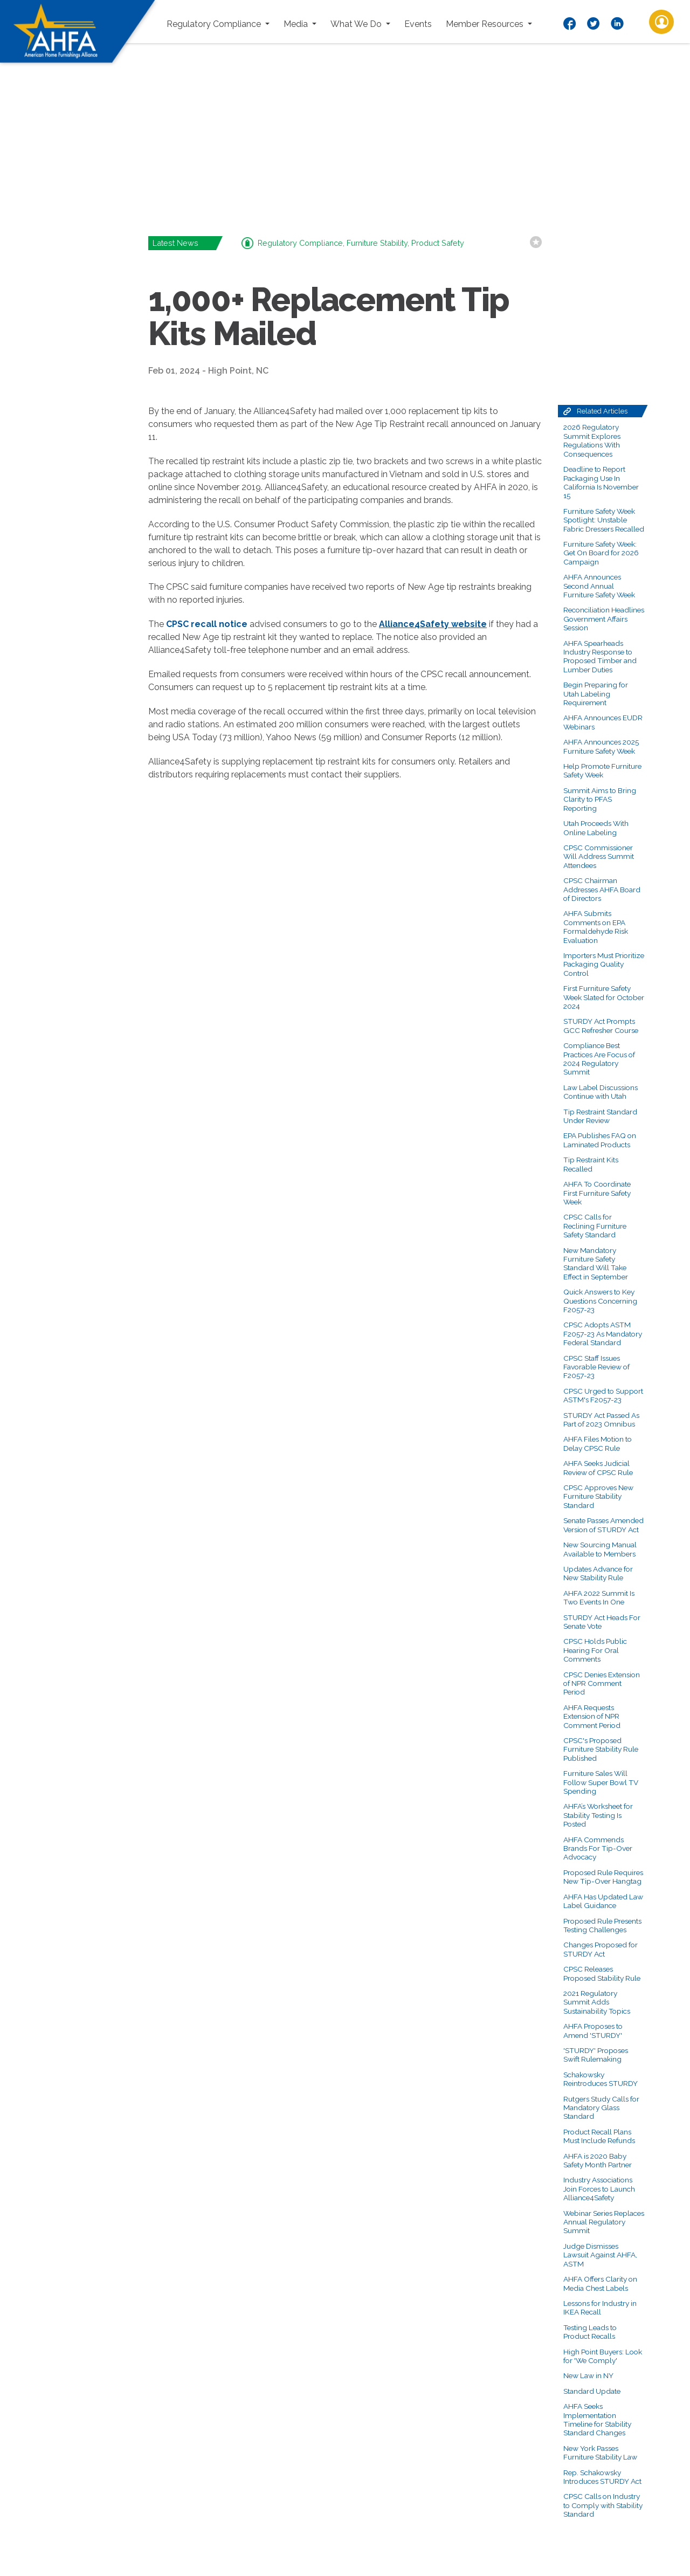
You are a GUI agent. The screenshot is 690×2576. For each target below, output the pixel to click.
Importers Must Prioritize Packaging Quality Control (603, 964)
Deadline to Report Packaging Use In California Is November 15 (601, 482)
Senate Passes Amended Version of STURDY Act (603, 1524)
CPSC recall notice (206, 624)
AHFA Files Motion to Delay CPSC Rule (597, 1443)
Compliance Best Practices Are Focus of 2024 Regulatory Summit (599, 1058)
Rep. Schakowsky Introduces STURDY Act (602, 2476)
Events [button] (418, 24)
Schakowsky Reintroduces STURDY (600, 2079)
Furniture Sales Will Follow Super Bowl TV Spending (600, 1782)
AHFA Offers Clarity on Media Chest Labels (600, 2283)
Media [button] (297, 24)
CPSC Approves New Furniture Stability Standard (598, 1496)
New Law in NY (588, 2375)
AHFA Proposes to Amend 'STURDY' (593, 2030)
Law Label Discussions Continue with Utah (600, 1091)
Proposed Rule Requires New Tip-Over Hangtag (603, 1876)
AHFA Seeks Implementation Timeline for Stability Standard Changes (597, 2419)
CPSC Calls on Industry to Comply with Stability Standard (603, 2505)
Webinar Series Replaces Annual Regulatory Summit (603, 2222)
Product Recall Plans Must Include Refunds (599, 2136)
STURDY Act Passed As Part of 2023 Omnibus (601, 1419)
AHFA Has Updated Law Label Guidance (603, 1901)
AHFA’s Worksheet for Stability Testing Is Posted (598, 1815)
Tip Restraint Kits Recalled (590, 1164)
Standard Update (591, 2391)
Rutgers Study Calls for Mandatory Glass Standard (601, 2108)
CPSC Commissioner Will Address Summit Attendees (598, 856)
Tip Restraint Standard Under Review (600, 1116)
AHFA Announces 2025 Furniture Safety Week (601, 746)
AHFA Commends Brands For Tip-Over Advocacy (597, 1848)
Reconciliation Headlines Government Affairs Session (603, 618)
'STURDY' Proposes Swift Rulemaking (595, 2054)
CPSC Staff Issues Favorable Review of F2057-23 (596, 1367)
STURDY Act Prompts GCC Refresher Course (600, 1025)
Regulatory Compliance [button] (215, 24)
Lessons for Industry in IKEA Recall (600, 2307)
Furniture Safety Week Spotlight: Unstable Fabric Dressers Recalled (603, 520)
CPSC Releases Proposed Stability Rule (601, 1973)
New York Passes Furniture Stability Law (600, 2452)
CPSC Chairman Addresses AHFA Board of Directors (601, 889)
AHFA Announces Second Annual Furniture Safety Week (599, 586)
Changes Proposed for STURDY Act (600, 1949)
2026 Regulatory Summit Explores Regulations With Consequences (591, 440)
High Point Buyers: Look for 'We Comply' (602, 2356)
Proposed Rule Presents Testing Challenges (602, 1925)
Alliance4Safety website (433, 624)
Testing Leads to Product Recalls (590, 2331)
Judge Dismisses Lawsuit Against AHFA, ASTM (600, 2255)
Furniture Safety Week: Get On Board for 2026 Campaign (601, 553)
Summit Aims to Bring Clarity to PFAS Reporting (599, 799)
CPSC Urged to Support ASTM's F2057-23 (603, 1395)
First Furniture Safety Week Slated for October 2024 (603, 997)
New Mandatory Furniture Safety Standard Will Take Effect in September (595, 1263)
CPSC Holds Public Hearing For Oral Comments (595, 1650)
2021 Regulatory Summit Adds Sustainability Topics (596, 2002)
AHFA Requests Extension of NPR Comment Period (591, 1716)
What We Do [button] (357, 24)
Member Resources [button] (486, 24)
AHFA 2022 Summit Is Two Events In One (598, 1597)
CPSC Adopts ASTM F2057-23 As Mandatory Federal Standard (602, 1333)
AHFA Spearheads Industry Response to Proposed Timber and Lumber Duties (600, 656)
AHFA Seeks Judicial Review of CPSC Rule (598, 1467)
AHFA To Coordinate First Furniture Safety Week (597, 1193)
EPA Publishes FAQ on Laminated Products (599, 1139)
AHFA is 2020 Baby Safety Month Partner (597, 2160)
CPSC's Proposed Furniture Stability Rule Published (600, 1749)
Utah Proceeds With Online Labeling (596, 827)
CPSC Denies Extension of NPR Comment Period (601, 1683)
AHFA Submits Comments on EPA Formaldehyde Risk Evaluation (595, 926)
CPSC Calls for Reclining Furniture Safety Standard (594, 1226)
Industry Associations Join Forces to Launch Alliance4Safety (599, 2188)
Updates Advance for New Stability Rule (598, 1573)
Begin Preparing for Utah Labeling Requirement (595, 693)
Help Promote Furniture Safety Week (602, 770)
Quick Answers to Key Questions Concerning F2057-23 (600, 1300)
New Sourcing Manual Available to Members (600, 1549)
